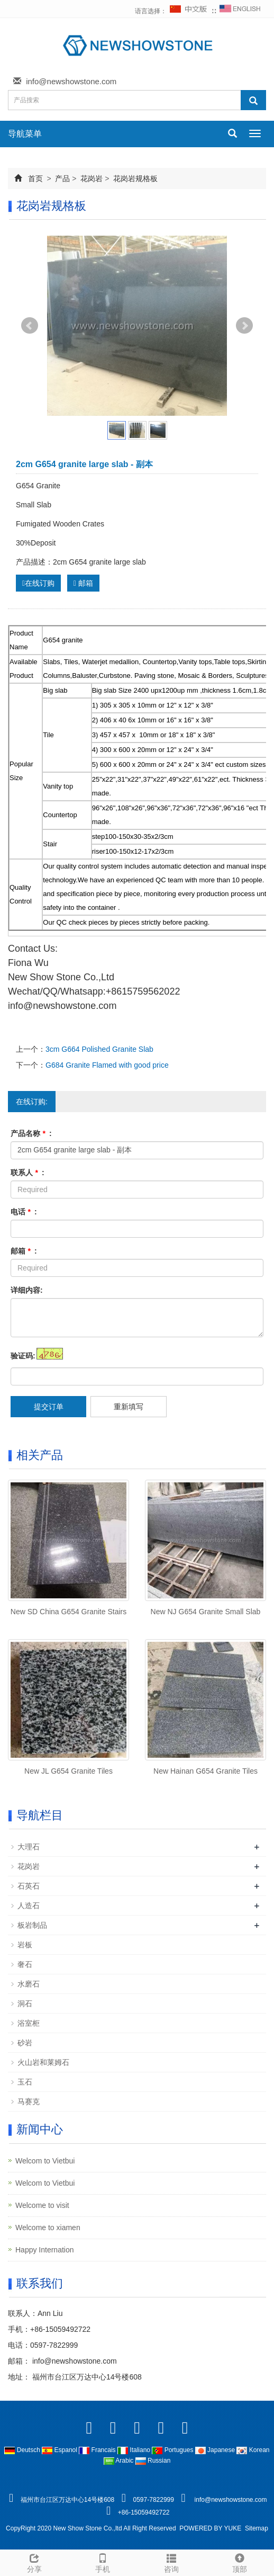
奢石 (24, 1964)
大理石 (28, 1846)
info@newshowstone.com (71, 81)
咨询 (171, 2561)
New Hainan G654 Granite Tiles (205, 1771)
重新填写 (128, 1406)
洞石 (24, 2003)
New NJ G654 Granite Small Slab (206, 1611)
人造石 (28, 1905)
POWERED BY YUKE (211, 2528)
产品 (62, 178)
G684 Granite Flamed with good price (107, 1065)
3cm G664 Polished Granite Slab (99, 1049)
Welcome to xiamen (47, 2227)
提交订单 (48, 1406)
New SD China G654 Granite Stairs (68, 1611)
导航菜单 (25, 133)
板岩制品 (32, 1925)
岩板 (24, 1944)
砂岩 (24, 2042)
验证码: (23, 1356)
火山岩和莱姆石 (43, 2062)
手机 (103, 2561)
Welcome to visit (42, 2205)
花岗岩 (91, 178)
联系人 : (27, 1172)
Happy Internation (44, 2250)
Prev (29, 325)
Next (244, 325)
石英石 (28, 1886)
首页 (35, 178)
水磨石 (28, 1984)
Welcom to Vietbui (45, 2161)
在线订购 (38, 583)
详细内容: (27, 1290)
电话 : (24, 1212)
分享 (34, 2561)
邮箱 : (24, 1251)
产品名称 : (31, 1133)
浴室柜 (28, 2023)
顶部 (240, 2561)
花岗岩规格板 (134, 178)
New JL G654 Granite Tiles (68, 1771)
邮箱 (83, 583)
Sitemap (256, 2528)
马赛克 (28, 2101)
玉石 (24, 2082)
